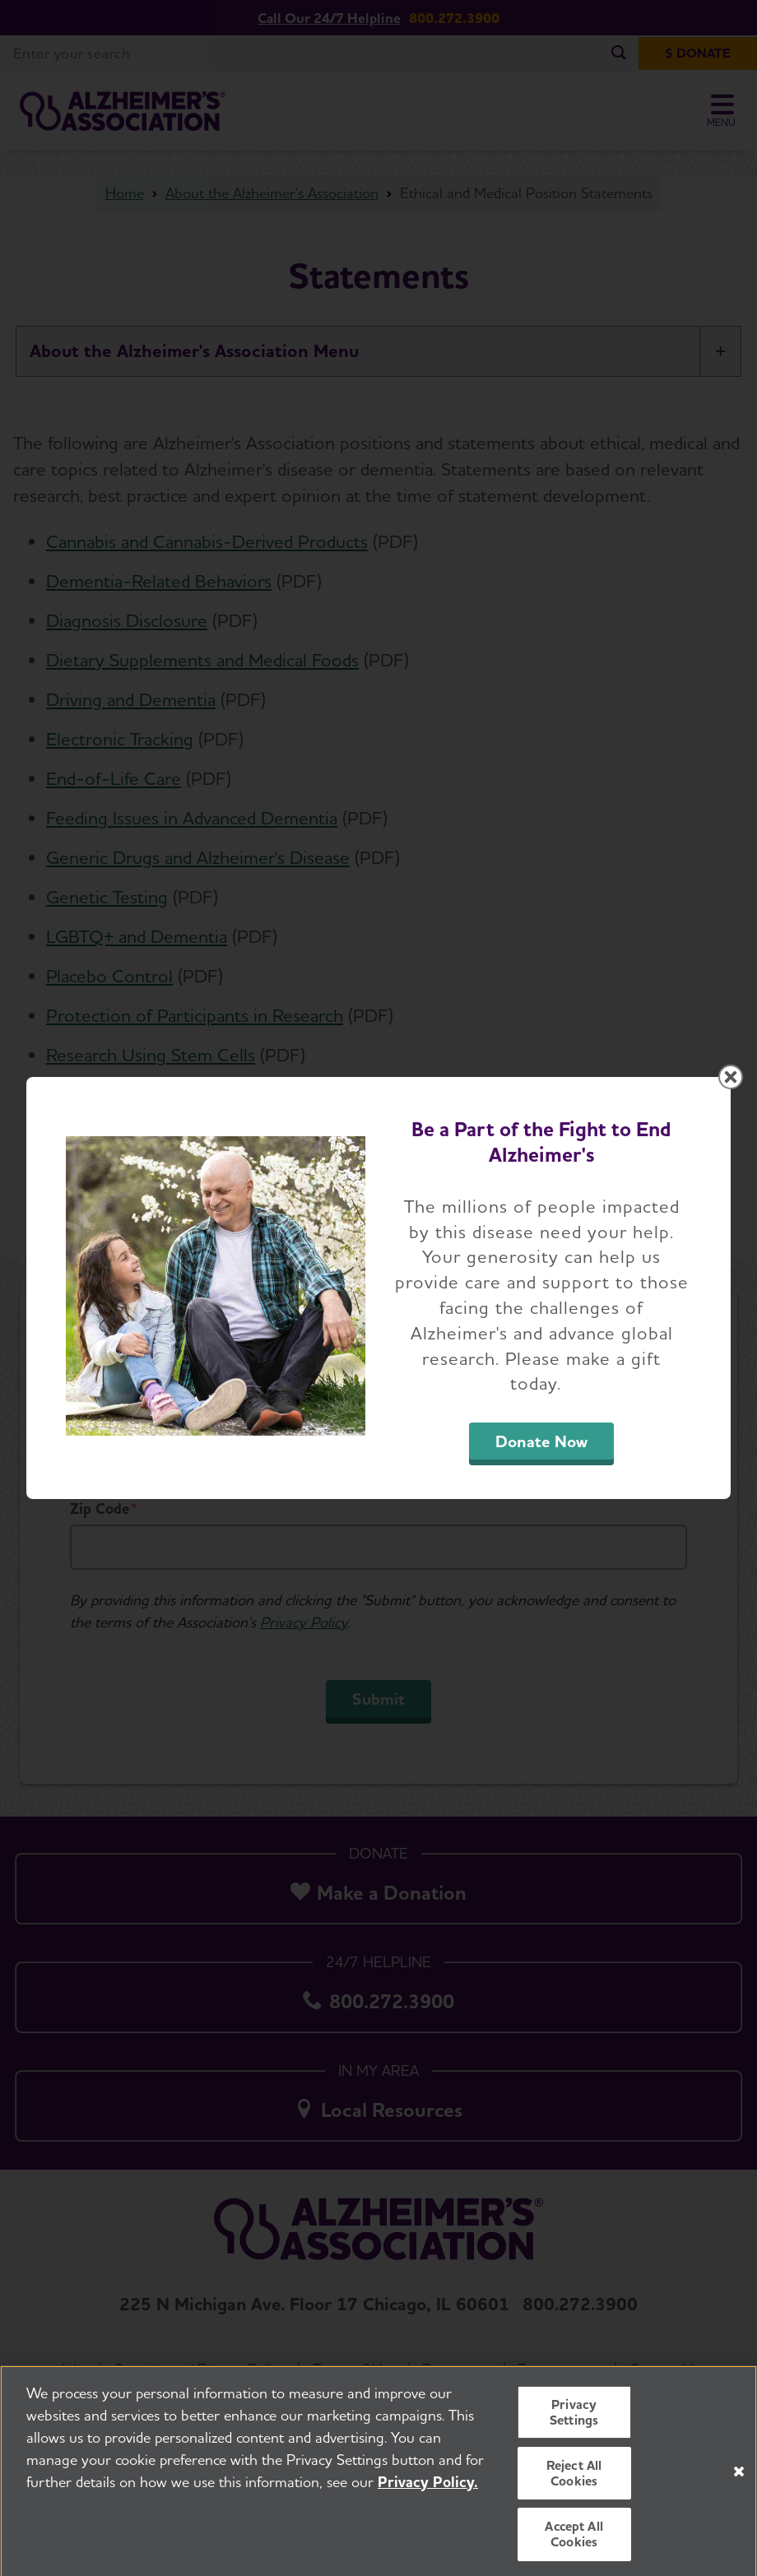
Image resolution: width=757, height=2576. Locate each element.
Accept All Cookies (574, 2548)
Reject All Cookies (574, 2487)
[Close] (739, 2485)
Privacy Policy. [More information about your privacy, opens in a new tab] (428, 2495)
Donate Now (541, 1441)
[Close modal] (730, 1077)
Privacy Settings (574, 2425)
